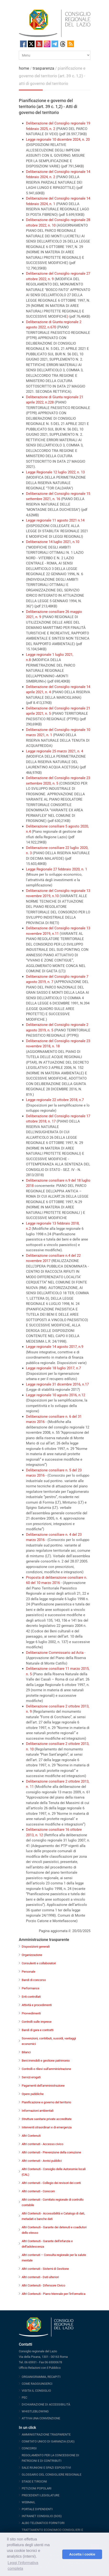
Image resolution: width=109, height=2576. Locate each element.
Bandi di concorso (34, 1980)
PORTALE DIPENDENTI (37, 2509)
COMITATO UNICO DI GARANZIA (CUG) (48, 2441)
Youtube (39, 44)
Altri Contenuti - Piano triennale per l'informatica (53, 2294)
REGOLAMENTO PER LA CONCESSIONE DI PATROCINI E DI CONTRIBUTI (50, 2457)
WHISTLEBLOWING (35, 2411)
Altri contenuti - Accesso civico (42, 2144)
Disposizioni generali (36, 1946)
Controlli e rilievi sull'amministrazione (46, 2069)
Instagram (47, 44)
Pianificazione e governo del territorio (46, 2102)
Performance (30, 1988)
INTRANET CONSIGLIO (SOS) (42, 2516)
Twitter (31, 44)
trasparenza (44, 68)
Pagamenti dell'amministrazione (43, 2085)
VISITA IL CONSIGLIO (36, 2390)
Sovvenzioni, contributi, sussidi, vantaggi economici (49, 2041)
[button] (57, 2554)
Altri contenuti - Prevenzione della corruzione (51, 2152)
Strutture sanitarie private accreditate (47, 2119)
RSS (70, 44)
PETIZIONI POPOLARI (37, 2488)
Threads (62, 44)
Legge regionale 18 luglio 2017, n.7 (53, 1368)
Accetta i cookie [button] (82, 2554)
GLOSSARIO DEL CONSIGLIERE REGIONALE (51, 2474)
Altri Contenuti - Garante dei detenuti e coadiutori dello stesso (54, 2230)
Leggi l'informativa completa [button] (23, 2566)
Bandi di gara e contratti (37, 2030)
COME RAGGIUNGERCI (37, 2383)
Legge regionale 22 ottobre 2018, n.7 (55, 1100)
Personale (28, 1971)
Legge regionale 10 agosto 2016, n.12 (55, 1395)
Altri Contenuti (31, 2135)
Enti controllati (31, 1996)
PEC (24, 2397)
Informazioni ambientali (37, 2110)
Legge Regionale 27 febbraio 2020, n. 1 (56, 869)
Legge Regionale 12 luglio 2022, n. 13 (55, 472)
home (24, 68)
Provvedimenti (31, 2013)
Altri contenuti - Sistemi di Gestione (45, 2269)
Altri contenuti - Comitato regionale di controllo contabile (52, 2202)
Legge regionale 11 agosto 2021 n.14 (55, 520)
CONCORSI (29, 2448)
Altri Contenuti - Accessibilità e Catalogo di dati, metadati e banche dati (53, 2216)
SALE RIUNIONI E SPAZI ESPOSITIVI (46, 2467)
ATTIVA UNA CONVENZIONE (41, 2418)
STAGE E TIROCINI (34, 2481)
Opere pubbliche (33, 2094)
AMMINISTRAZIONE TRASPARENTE (46, 2434)
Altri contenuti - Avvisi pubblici (42, 2160)
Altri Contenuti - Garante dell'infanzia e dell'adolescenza (47, 2243)
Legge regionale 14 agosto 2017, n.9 (54, 1347)
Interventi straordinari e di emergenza (47, 2127)
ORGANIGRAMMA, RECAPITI (41, 2377)
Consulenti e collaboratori (39, 1963)
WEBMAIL (28, 2502)
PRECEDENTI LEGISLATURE (40, 2495)
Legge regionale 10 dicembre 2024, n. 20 (58, 139)
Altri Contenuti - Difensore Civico (43, 2285)
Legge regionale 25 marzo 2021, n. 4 (54, 751)
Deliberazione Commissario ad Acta (54, 1652)
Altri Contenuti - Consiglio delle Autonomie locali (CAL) (54, 2171)
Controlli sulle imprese (37, 2021)
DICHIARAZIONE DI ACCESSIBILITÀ (46, 2404)
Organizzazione (32, 1955)
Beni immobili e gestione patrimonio (46, 2060)
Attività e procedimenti (37, 2005)
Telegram (55, 44)
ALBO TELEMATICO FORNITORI (43, 2523)
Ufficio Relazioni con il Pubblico (40, 2367)
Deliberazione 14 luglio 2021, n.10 (52, 542)
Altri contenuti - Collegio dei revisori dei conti (51, 2183)
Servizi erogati (31, 2077)
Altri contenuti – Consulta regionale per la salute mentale (54, 2257)
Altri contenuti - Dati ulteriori (40, 2277)
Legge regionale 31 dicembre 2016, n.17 (57, 1384)
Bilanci (26, 2052)
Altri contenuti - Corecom (38, 2191)
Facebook (23, 44)
